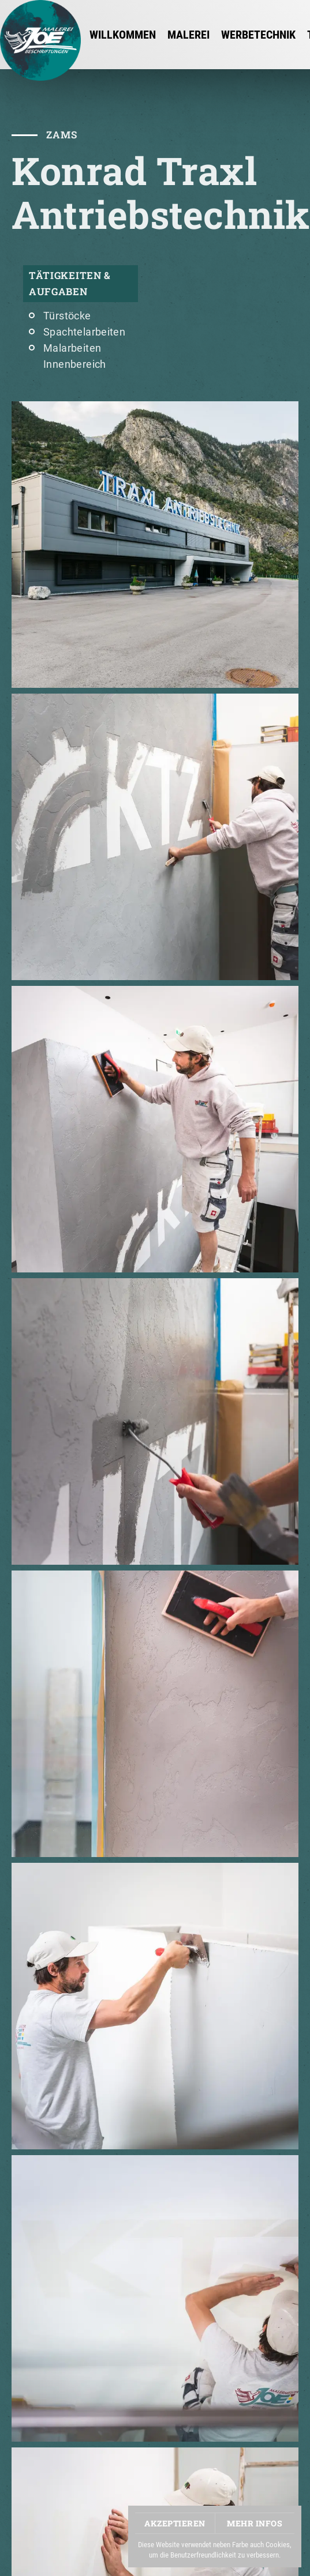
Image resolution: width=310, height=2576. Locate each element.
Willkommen (122, 35)
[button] (155, 544)
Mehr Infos (254, 2523)
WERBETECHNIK (258, 35)
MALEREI (188, 35)
